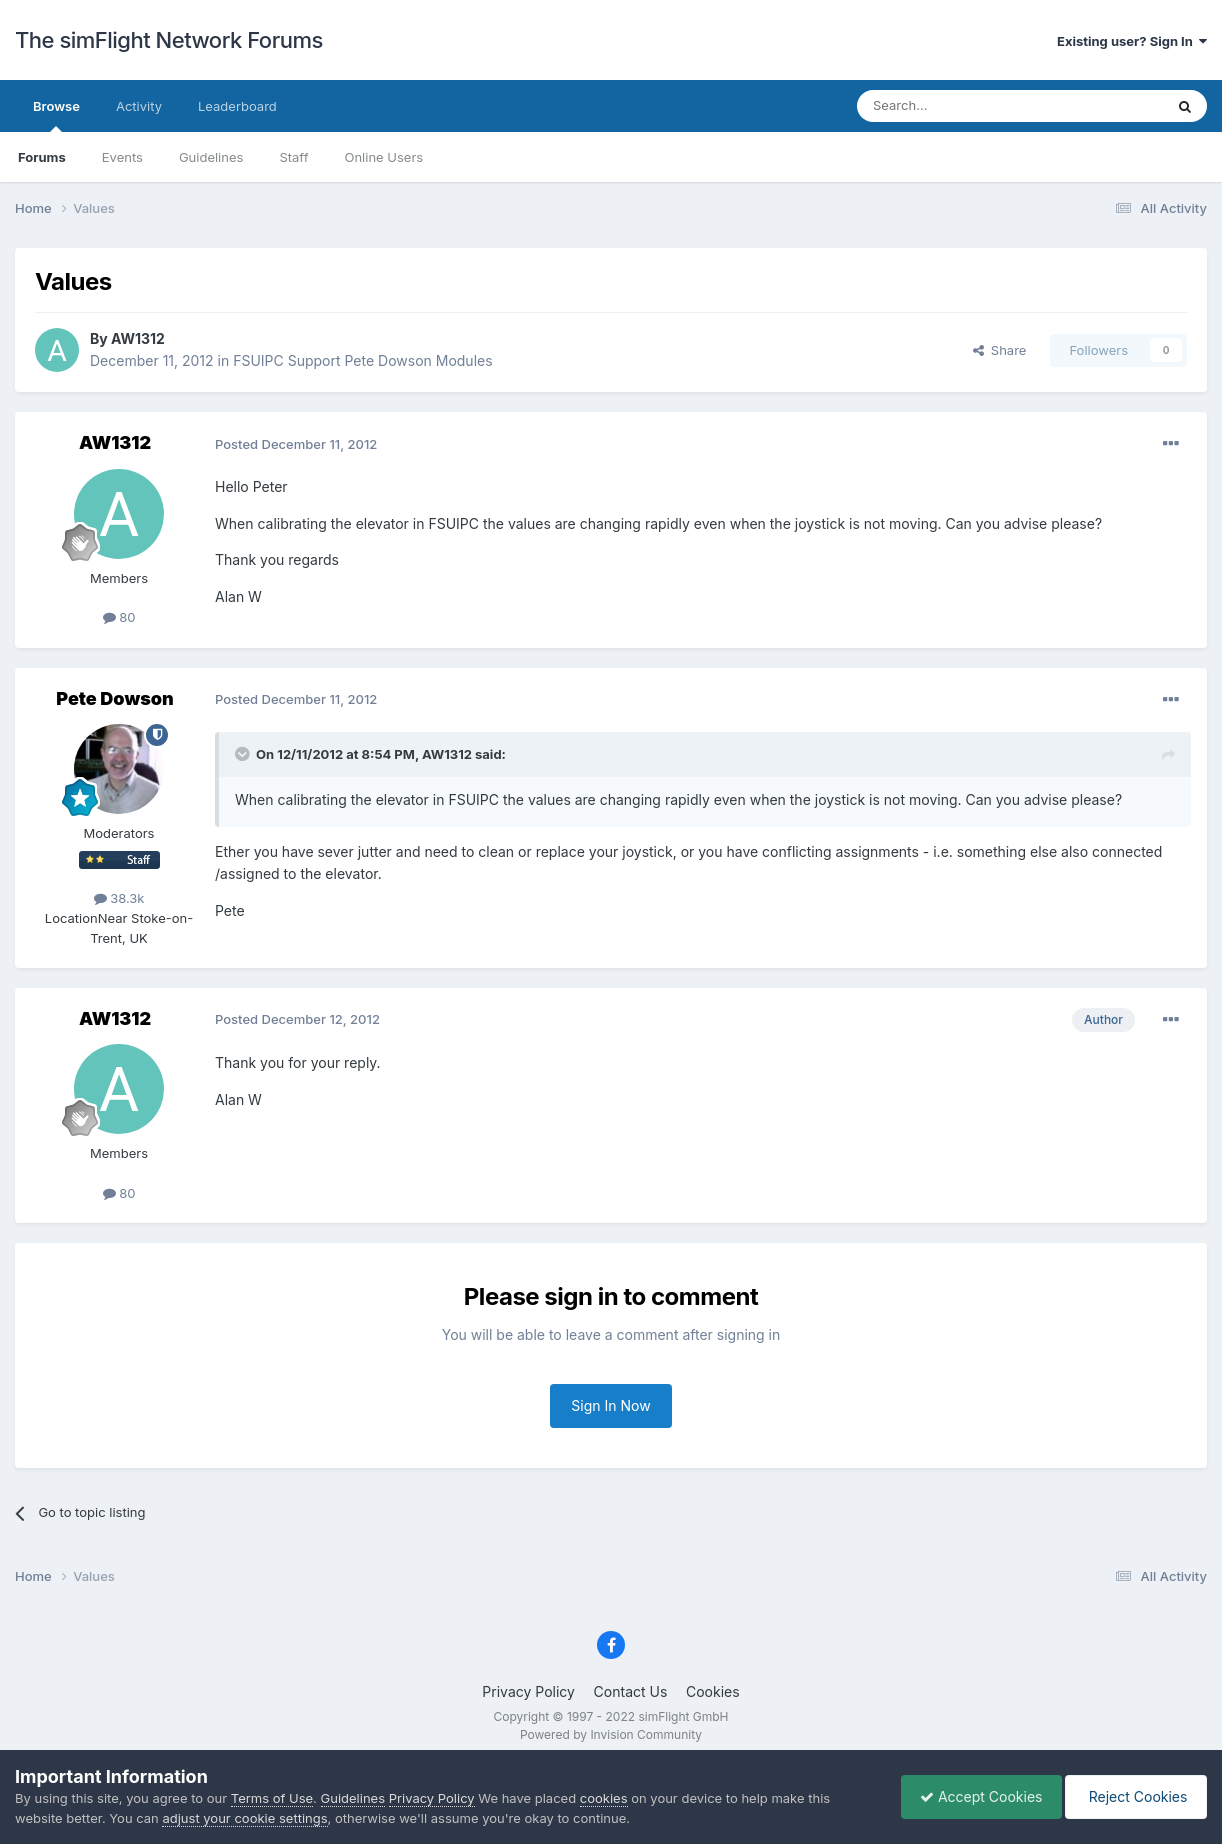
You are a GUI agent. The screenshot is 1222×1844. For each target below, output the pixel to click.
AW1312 (138, 338)
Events (122, 157)
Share (1000, 350)
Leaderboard (237, 106)
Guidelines (211, 157)
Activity (139, 106)
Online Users (383, 157)
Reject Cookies (1134, 1796)
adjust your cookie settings (244, 1818)
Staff (293, 157)
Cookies (713, 1691)
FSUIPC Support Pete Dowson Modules (362, 360)
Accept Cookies (976, 1796)
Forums (42, 157)
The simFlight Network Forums (169, 40)
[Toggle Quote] (244, 754)
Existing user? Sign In (1132, 41)
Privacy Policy (528, 1691)
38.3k (119, 898)
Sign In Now (610, 1405)
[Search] (961, 106)
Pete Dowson (114, 698)
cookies (604, 1798)
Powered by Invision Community (611, 1734)
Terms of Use (272, 1798)
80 (119, 617)
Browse (56, 115)
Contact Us (631, 1691)
